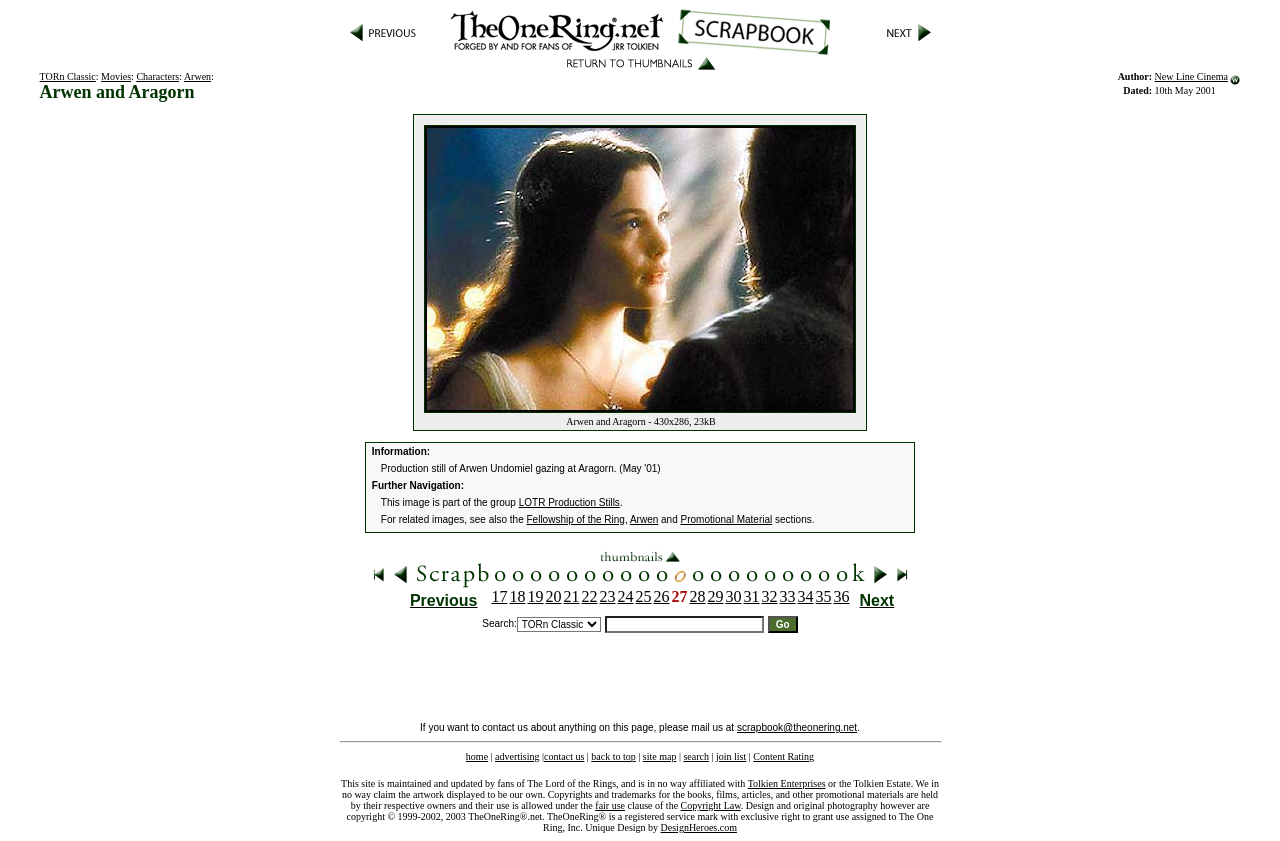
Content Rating (783, 756)
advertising (517, 756)
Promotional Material (727, 519)
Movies (116, 76)
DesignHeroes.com (699, 827)
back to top (613, 756)
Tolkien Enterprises (787, 783)
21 (572, 596)
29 (716, 596)
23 (608, 596)
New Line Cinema (1191, 76)
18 (518, 596)
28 (698, 596)
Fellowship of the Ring (576, 519)
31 (752, 596)
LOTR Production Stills (569, 502)
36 (842, 596)
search (696, 756)
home (477, 756)
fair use (610, 805)
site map (660, 756)
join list (731, 756)
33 (788, 596)
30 (734, 596)
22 (590, 596)
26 (662, 596)
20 (554, 596)
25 (644, 596)
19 (536, 596)
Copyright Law (711, 805)
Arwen (197, 76)
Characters (157, 76)
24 (626, 596)
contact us (564, 756)
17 (500, 596)
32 (770, 596)
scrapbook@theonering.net (797, 727)
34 (806, 596)
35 (824, 596)
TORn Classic (68, 76)
